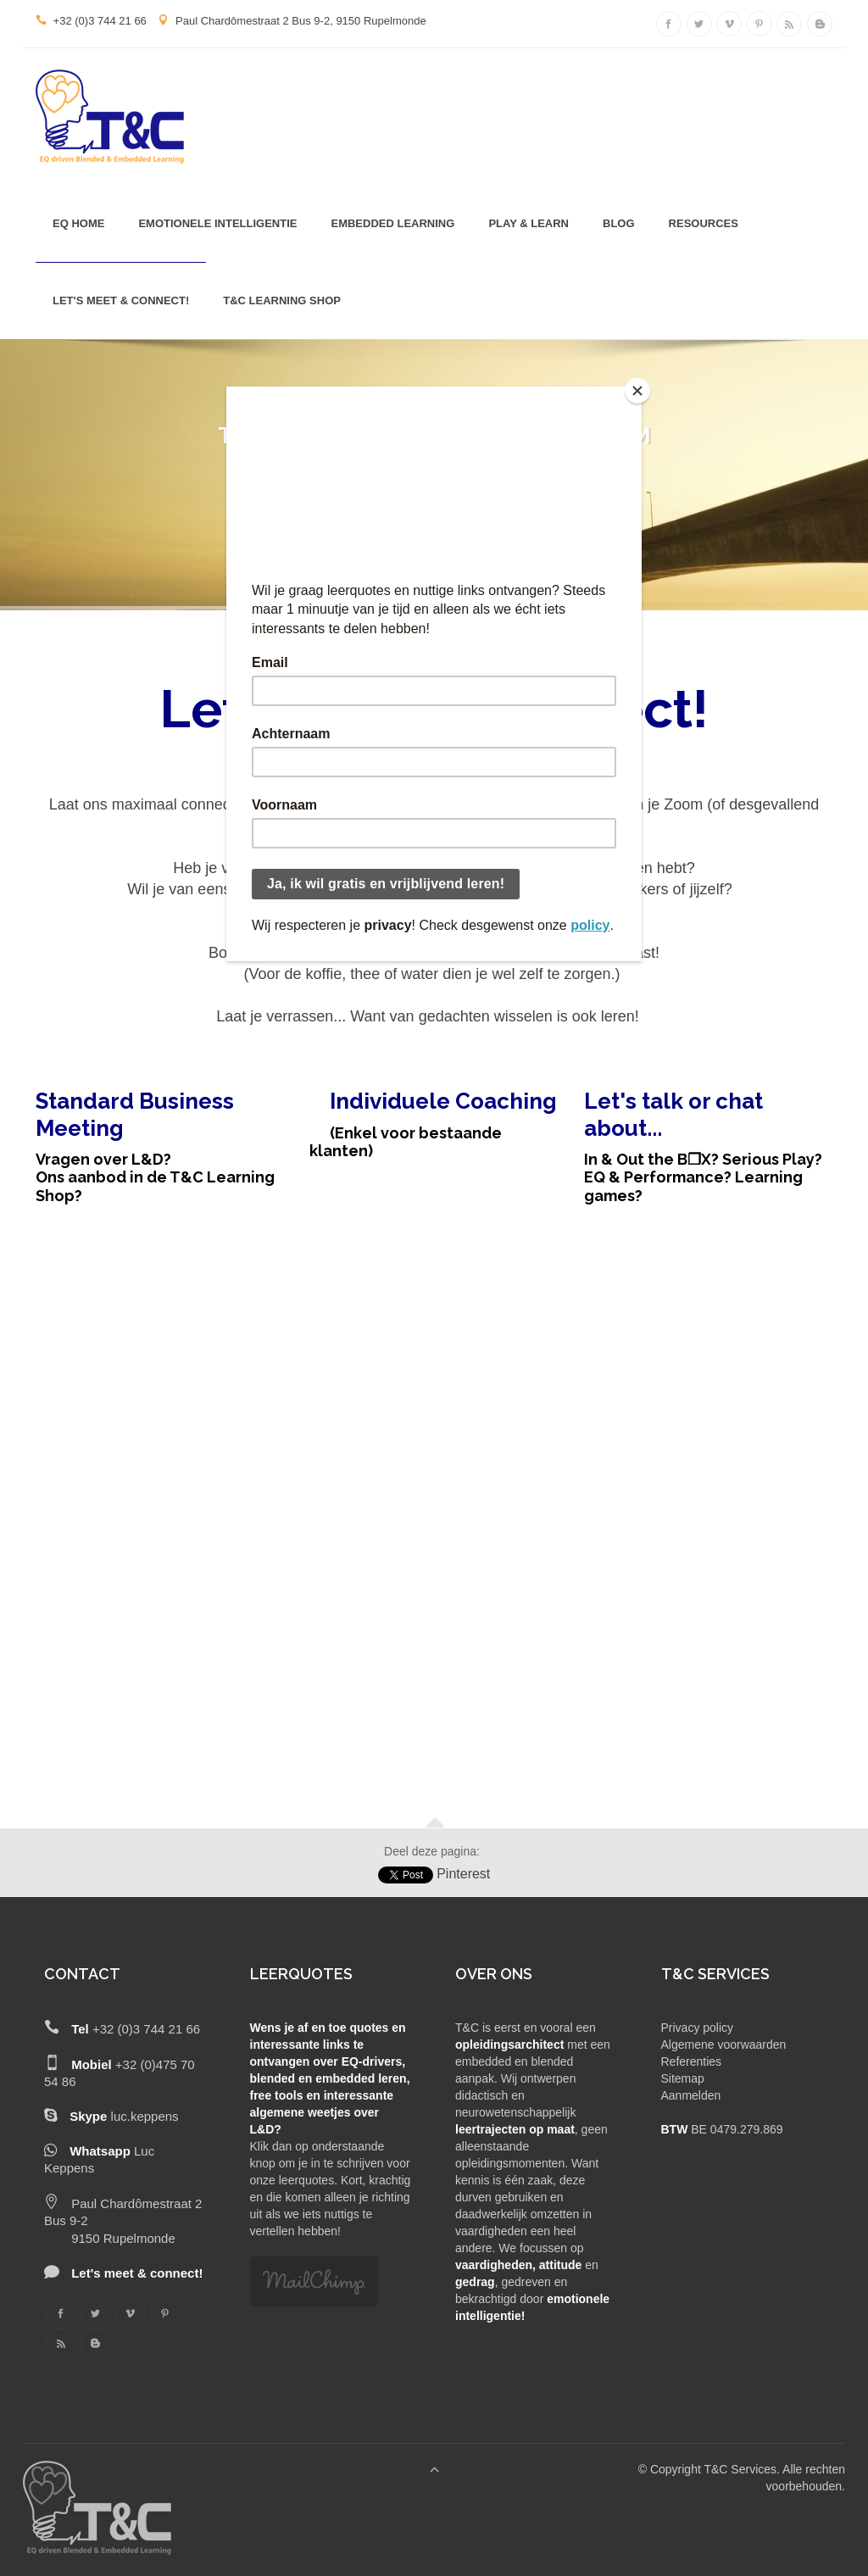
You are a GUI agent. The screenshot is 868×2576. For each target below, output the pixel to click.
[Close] (637, 390)
